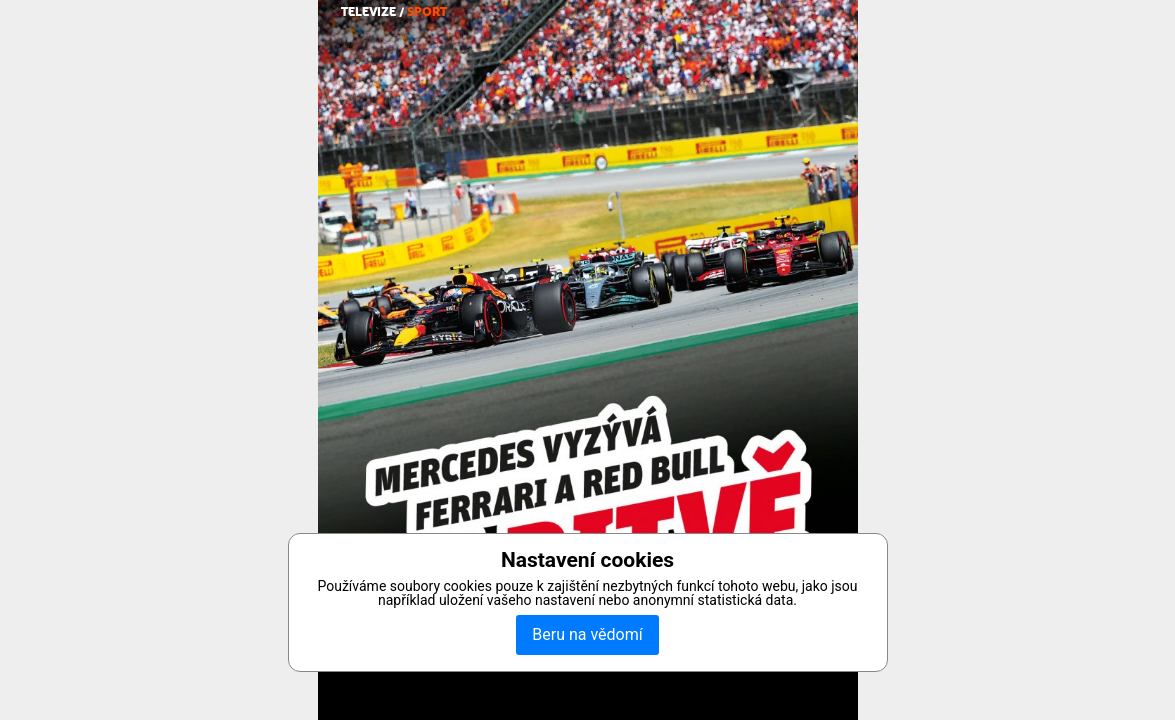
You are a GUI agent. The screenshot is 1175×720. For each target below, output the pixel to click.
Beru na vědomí (587, 634)
